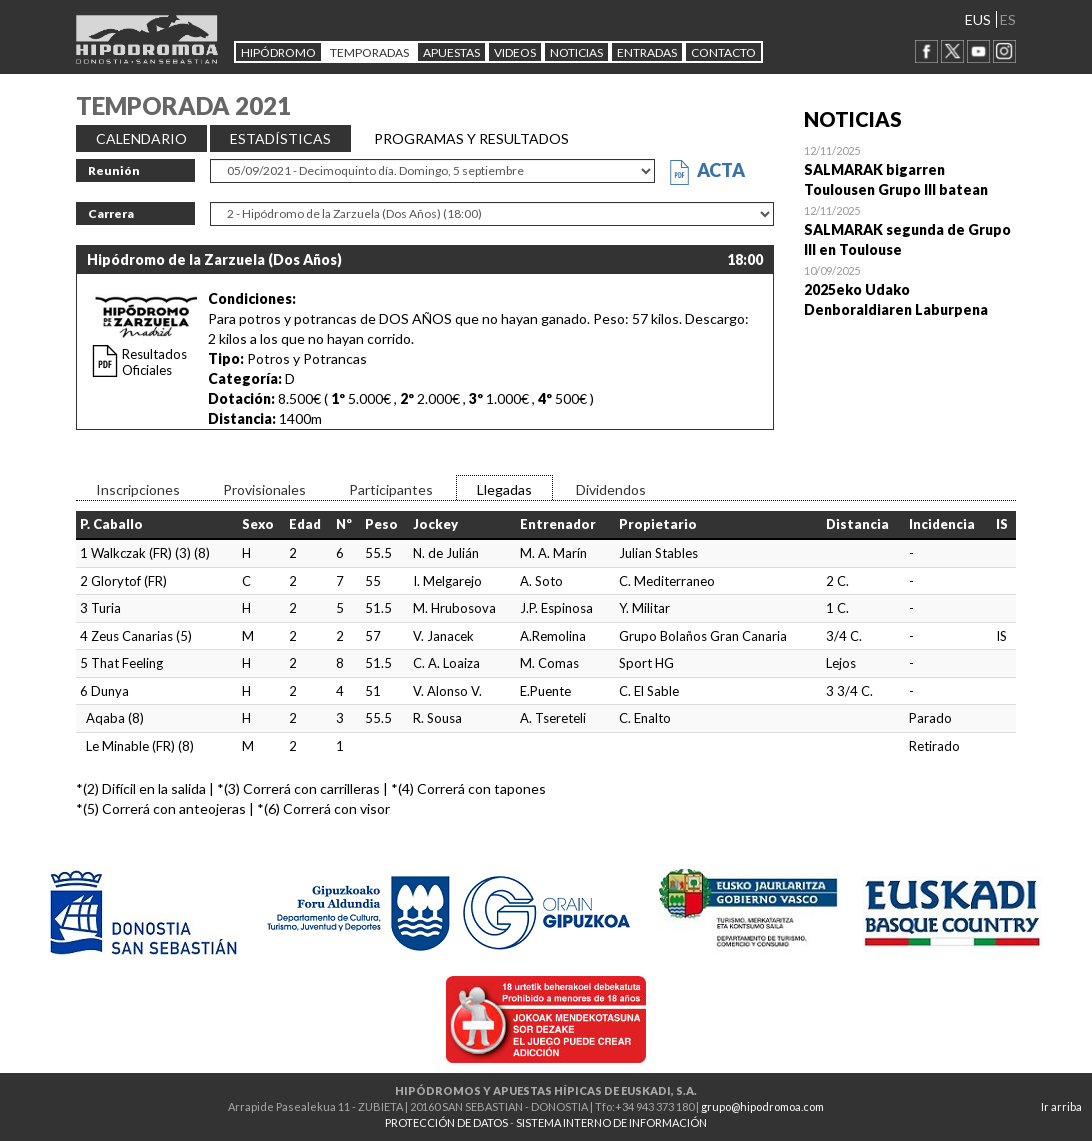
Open (910, 170)
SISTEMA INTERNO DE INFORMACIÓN (611, 1122)
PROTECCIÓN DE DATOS (446, 1122)
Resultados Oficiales (154, 362)
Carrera (111, 213)
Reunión (114, 170)
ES (1008, 19)
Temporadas (369, 52)
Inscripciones (138, 489)
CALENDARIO (141, 138)
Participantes (391, 489)
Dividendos (611, 489)
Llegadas (504, 489)
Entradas (647, 52)
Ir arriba (1061, 1106)
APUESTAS (451, 52)
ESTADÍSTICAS (280, 138)
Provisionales (264, 489)
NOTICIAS (576, 52)
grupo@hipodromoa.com (762, 1106)
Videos (515, 52)
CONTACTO (723, 52)
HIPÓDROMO (278, 52)
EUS (978, 19)
